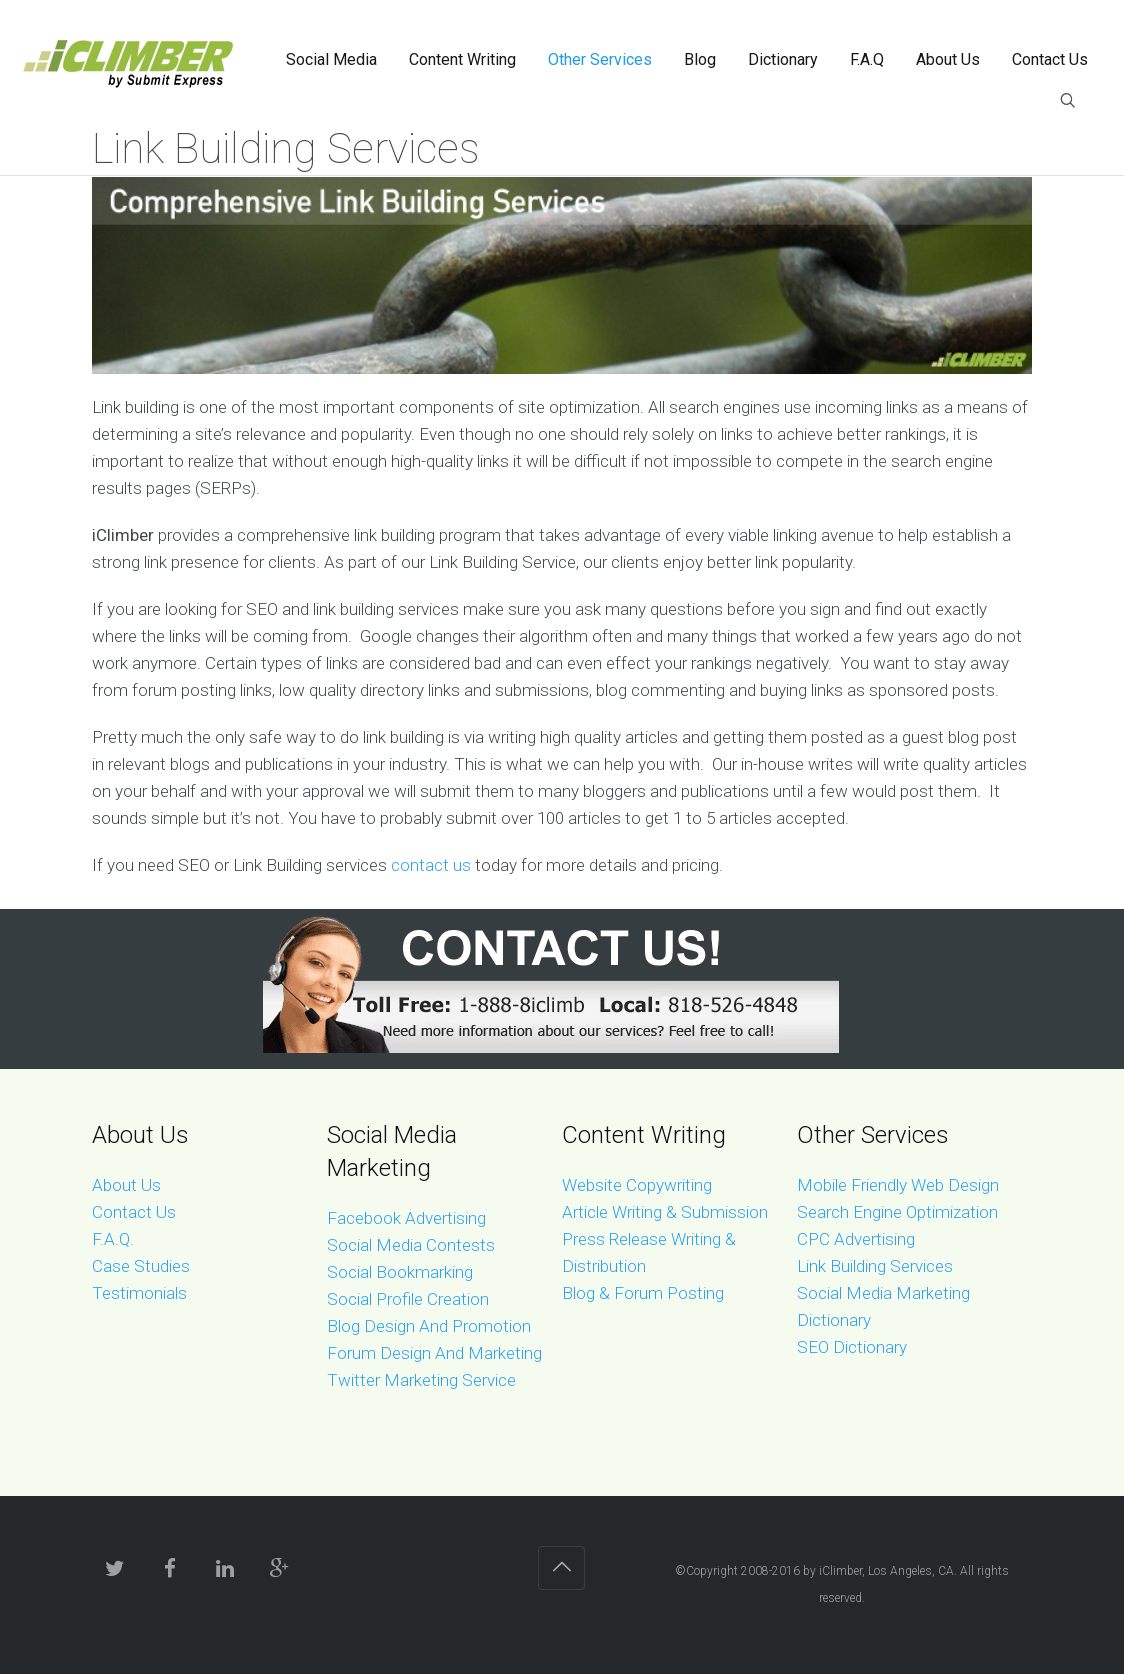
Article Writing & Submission (665, 1212)
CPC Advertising (856, 1239)
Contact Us (134, 1212)
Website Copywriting (637, 1185)
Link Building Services (875, 1266)
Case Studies (141, 1266)
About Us (126, 1185)
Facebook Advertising (406, 1218)
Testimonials (139, 1293)
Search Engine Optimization (897, 1212)
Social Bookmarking (400, 1272)
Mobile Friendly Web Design (898, 1185)
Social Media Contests (411, 1245)
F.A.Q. (113, 1239)
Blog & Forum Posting (643, 1293)
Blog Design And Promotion (429, 1326)
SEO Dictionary (852, 1347)
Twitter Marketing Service (421, 1380)
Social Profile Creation (408, 1299)
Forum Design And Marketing (434, 1353)
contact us (431, 865)
